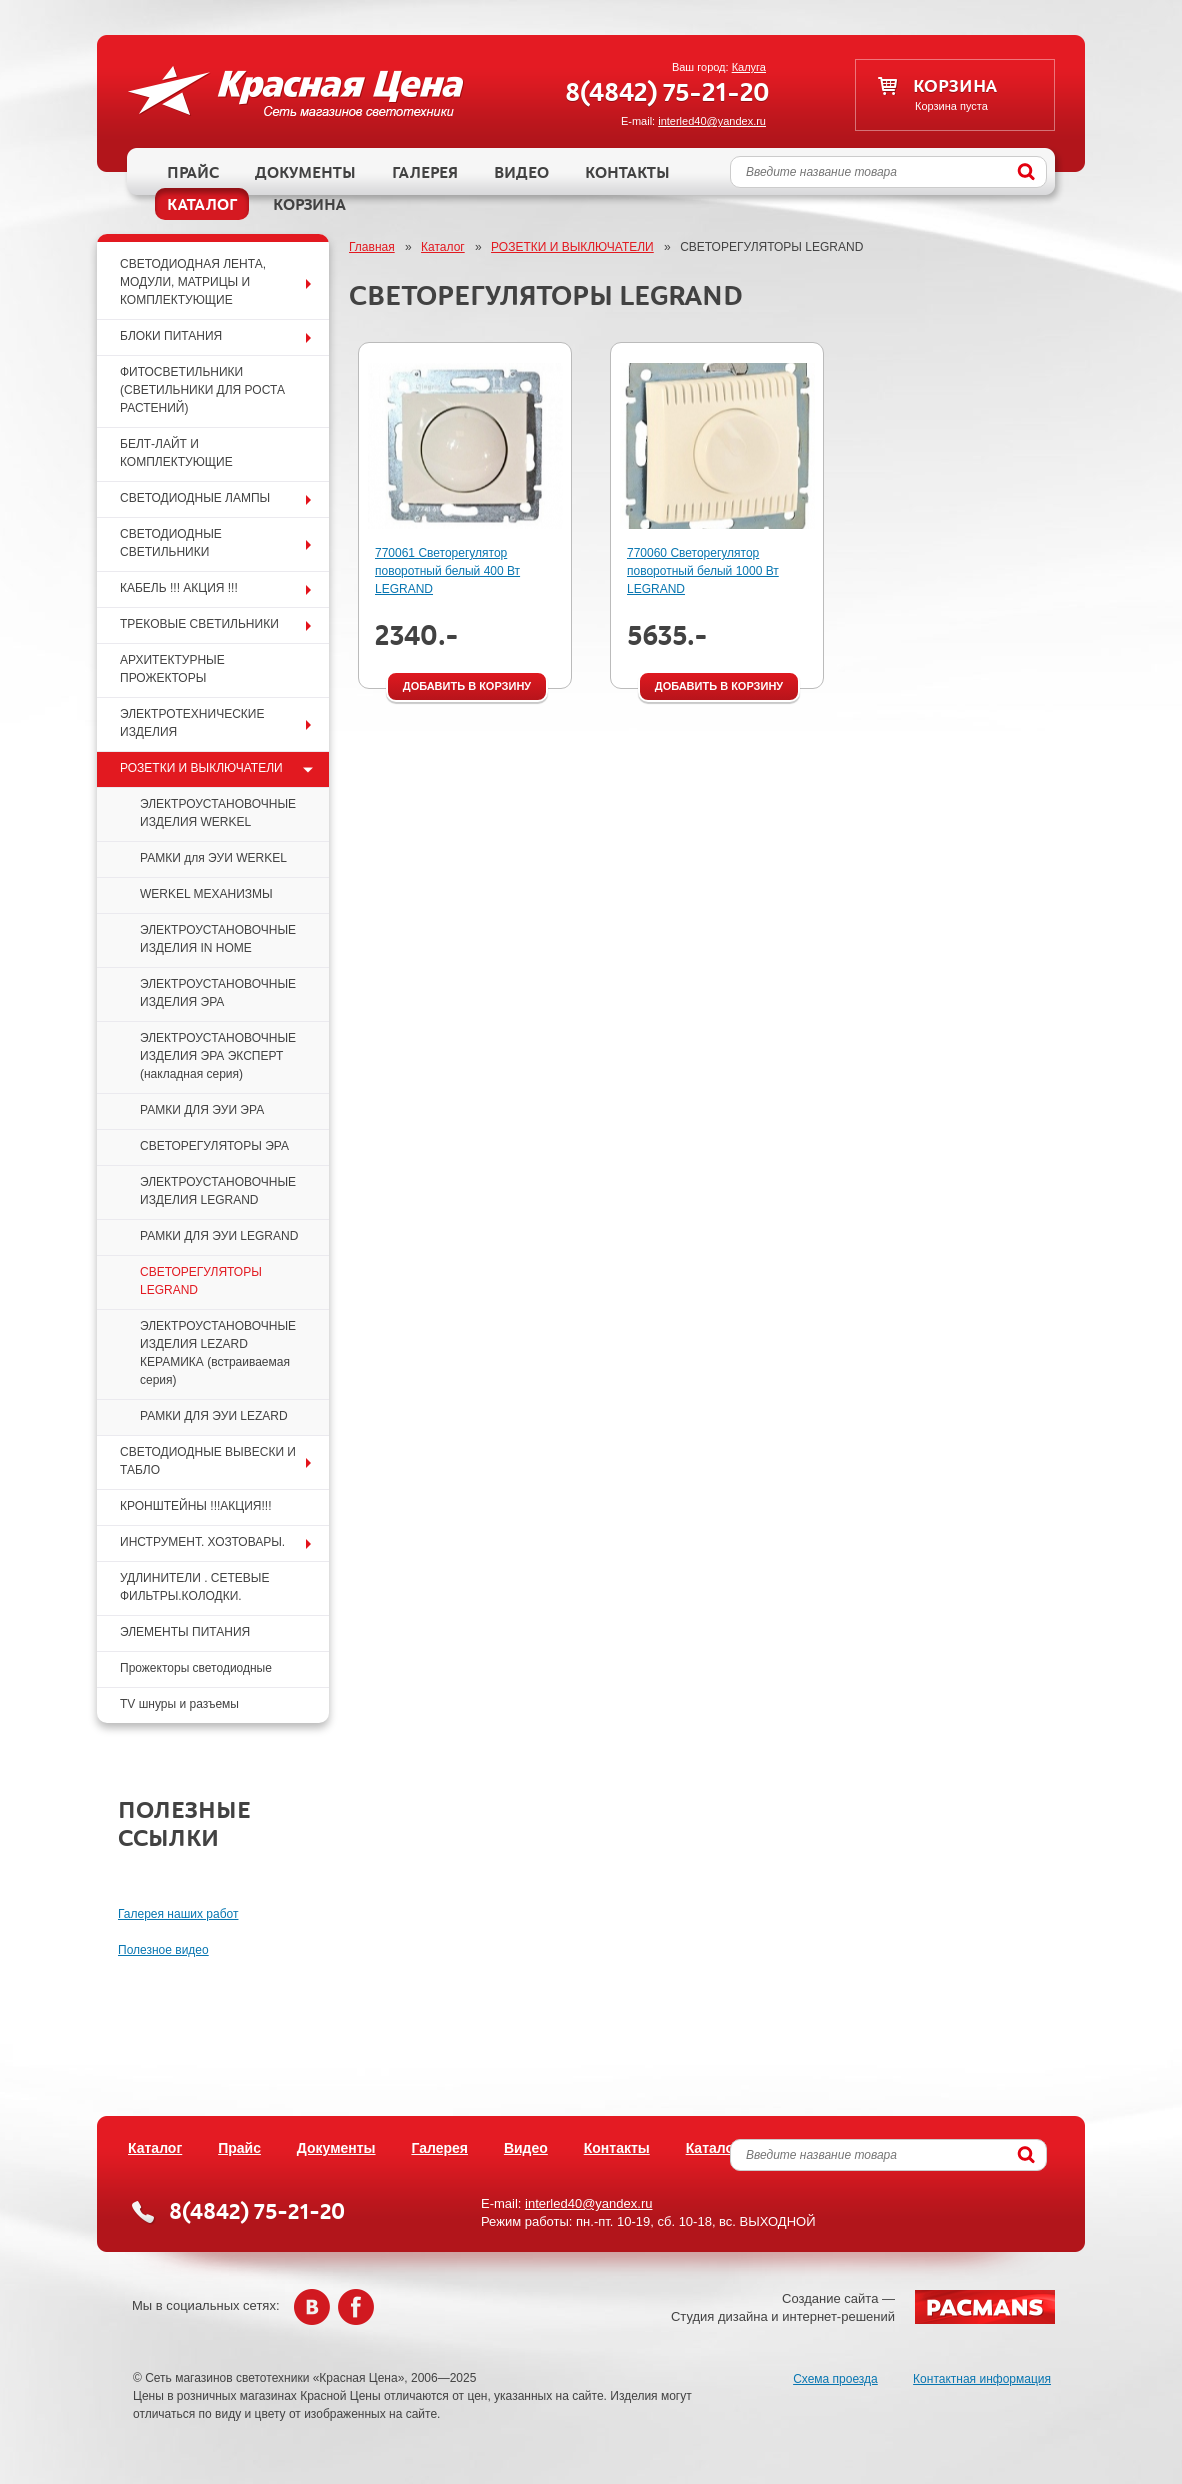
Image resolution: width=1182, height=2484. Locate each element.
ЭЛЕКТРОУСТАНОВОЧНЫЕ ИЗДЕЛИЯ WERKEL (218, 813)
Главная (372, 247)
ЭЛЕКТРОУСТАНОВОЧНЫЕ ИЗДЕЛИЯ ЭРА (218, 993)
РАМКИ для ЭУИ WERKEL (213, 858)
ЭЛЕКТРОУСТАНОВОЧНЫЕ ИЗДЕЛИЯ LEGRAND (218, 1191)
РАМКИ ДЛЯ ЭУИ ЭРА (202, 1110)
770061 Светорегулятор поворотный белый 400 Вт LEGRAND (447, 571)
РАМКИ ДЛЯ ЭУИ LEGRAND (219, 1236)
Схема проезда (835, 2379)
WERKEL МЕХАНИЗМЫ (206, 894)
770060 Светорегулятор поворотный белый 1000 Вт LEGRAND (703, 571)
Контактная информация (982, 2379)
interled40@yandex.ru (712, 121)
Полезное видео (163, 1950)
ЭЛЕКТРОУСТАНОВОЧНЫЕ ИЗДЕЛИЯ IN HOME (218, 939)
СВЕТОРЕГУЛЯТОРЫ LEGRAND (201, 1281)
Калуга (749, 67)
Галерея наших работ (178, 1914)
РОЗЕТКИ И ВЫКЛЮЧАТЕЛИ (572, 247)
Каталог (443, 247)
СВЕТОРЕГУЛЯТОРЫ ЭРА (214, 1146)
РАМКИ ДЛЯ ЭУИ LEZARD (214, 1416)
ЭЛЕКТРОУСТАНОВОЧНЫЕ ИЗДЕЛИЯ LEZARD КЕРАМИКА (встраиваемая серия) (218, 1353)
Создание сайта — (863, 2307)
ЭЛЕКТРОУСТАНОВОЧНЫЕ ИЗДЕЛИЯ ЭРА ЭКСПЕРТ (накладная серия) (218, 1056)
